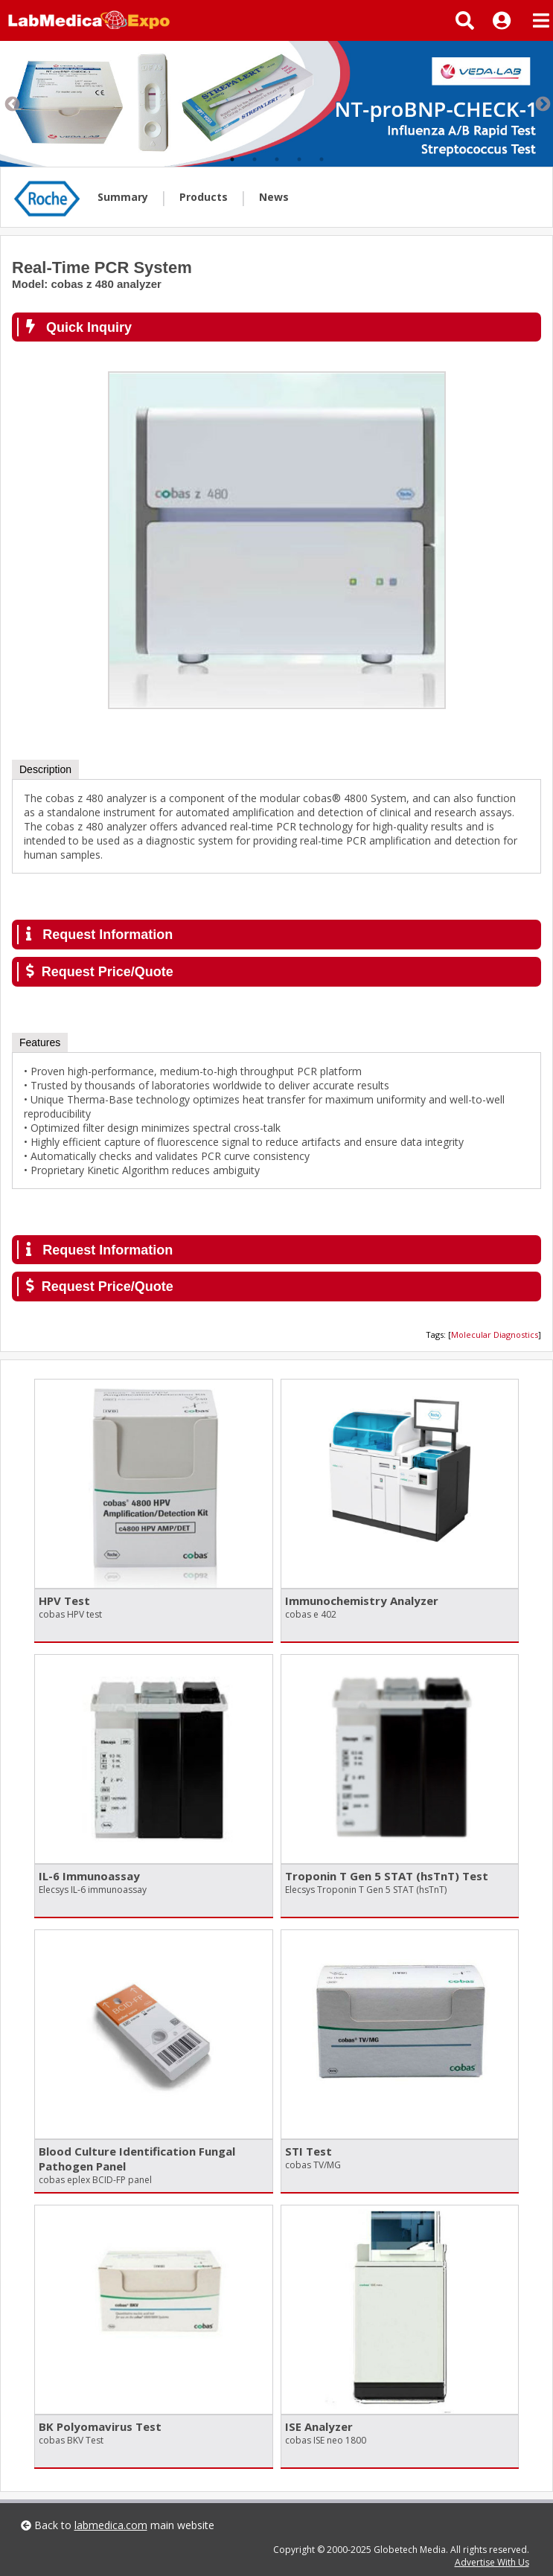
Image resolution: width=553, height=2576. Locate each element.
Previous (11, 103)
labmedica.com (110, 2525)
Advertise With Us (492, 2562)
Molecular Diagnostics (494, 1334)
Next (541, 103)
